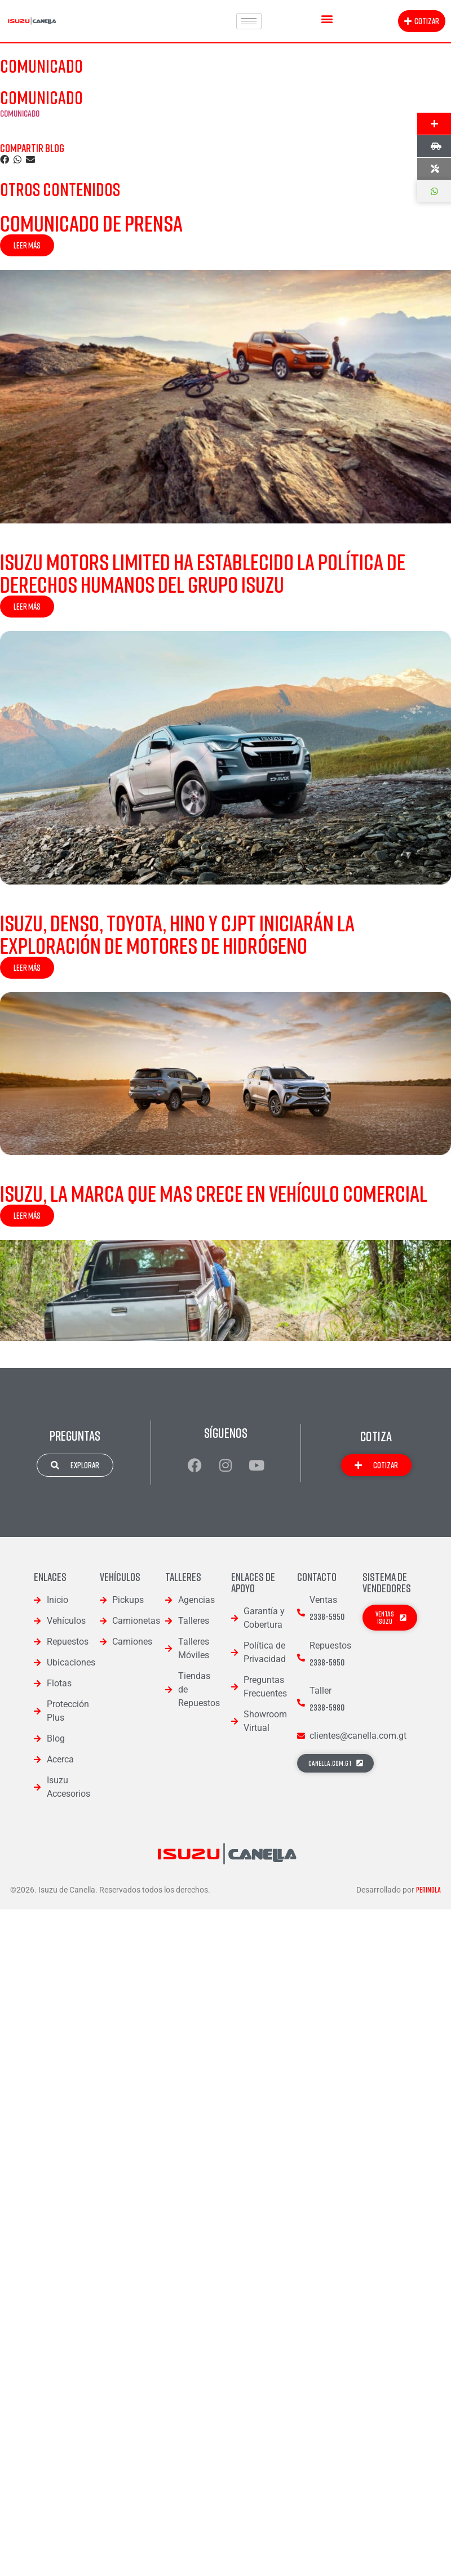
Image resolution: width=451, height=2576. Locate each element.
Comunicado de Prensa (91, 223)
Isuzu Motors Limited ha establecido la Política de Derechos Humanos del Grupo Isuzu (202, 573)
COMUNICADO (19, 113)
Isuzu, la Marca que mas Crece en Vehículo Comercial (213, 1193)
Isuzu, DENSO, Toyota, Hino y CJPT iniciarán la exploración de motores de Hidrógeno (177, 934)
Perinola (428, 1889)
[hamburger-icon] (249, 21)
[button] (327, 18)
